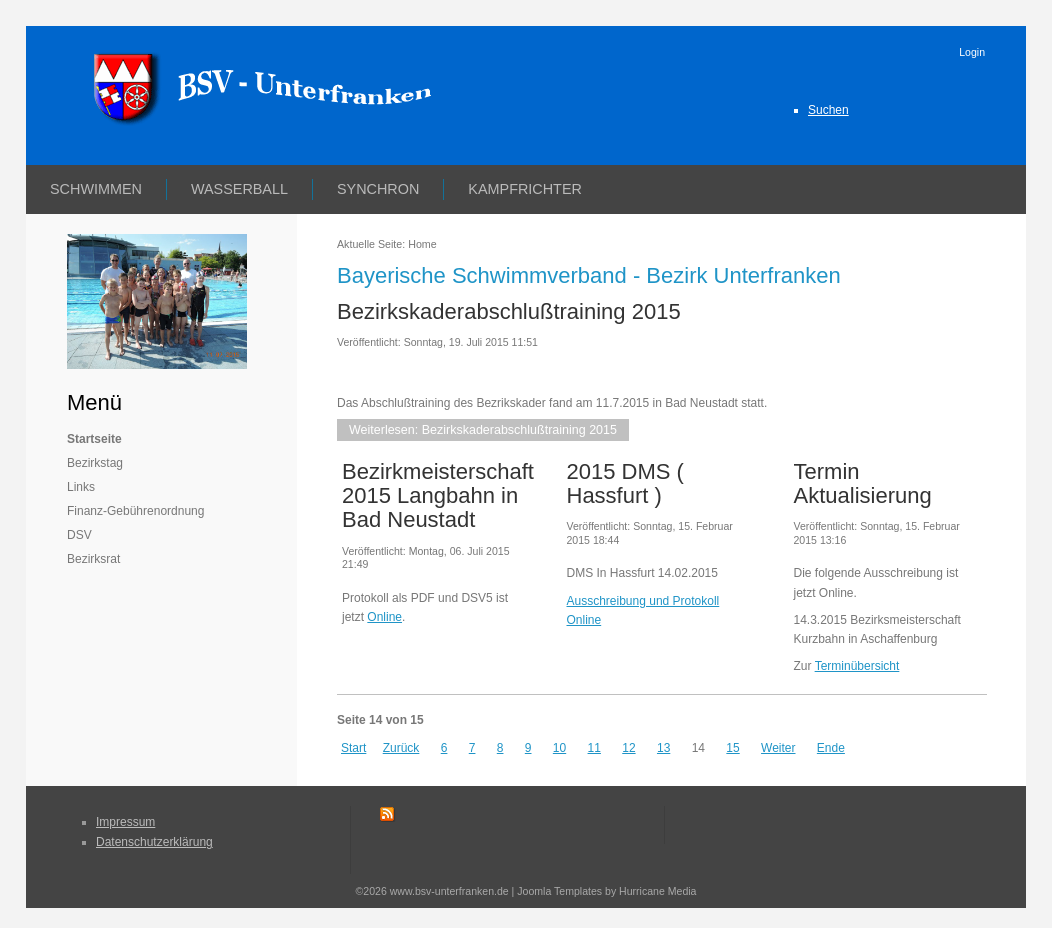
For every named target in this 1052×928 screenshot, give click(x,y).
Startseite (94, 439)
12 (628, 748)
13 (663, 748)
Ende (831, 748)
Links (81, 487)
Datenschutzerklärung (154, 842)
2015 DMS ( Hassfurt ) (625, 483)
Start (353, 748)
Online (384, 617)
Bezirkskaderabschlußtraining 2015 (509, 311)
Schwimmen (96, 189)
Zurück (401, 748)
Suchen (828, 110)
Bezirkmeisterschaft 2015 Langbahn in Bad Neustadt (438, 495)
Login (972, 52)
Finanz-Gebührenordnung (135, 511)
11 (594, 748)
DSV (79, 535)
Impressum (125, 822)
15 (732, 748)
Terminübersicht (857, 666)
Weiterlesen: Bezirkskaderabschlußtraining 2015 (483, 430)
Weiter (778, 748)
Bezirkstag (95, 463)
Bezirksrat (93, 559)
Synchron (378, 189)
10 (559, 748)
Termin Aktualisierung (863, 483)
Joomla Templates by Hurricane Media (606, 891)
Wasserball (239, 189)
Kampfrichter (525, 189)
